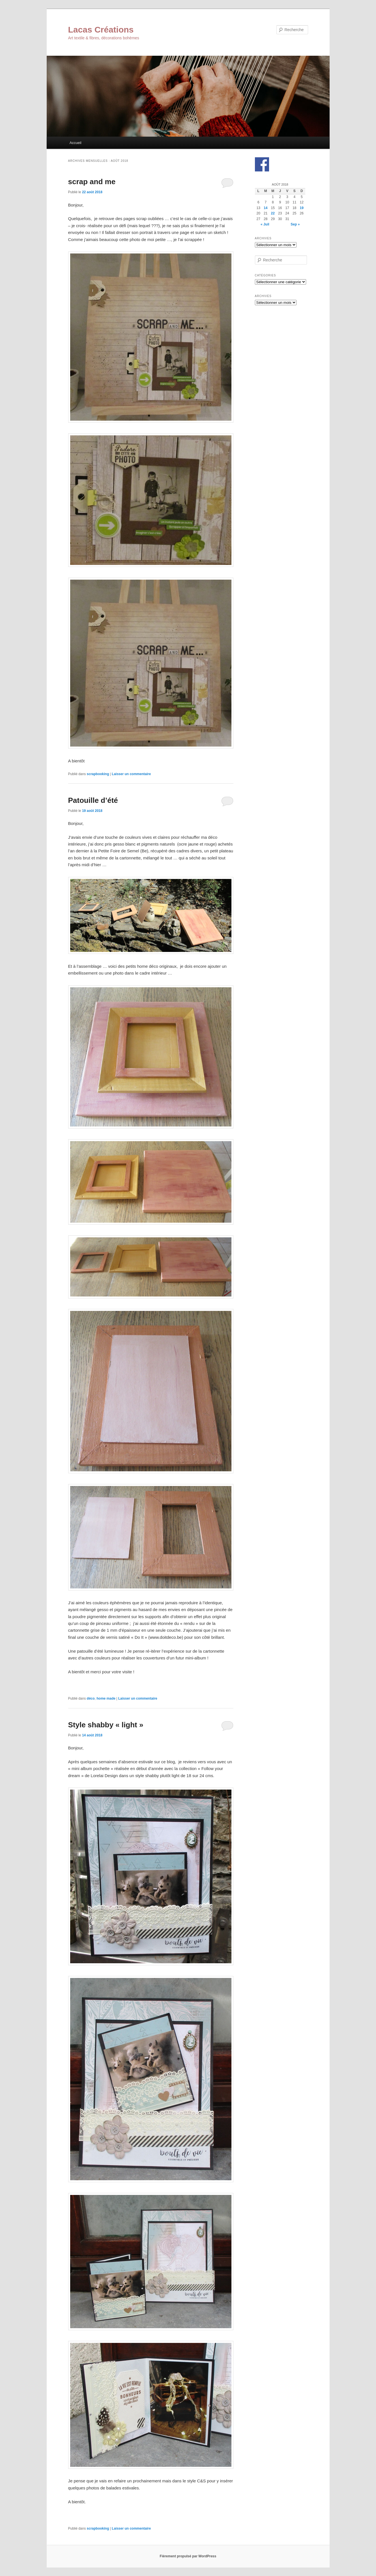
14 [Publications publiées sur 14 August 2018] (265, 208)
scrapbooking (98, 774)
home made (105, 1698)
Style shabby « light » (105, 1725)
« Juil (265, 224)
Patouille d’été (93, 800)
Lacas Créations (101, 29)
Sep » (295, 224)
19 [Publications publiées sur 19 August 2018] (302, 208)
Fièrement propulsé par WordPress (188, 2556)
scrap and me (92, 181)
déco (91, 1698)
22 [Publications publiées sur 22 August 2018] (273, 213)
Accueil (75, 143)
